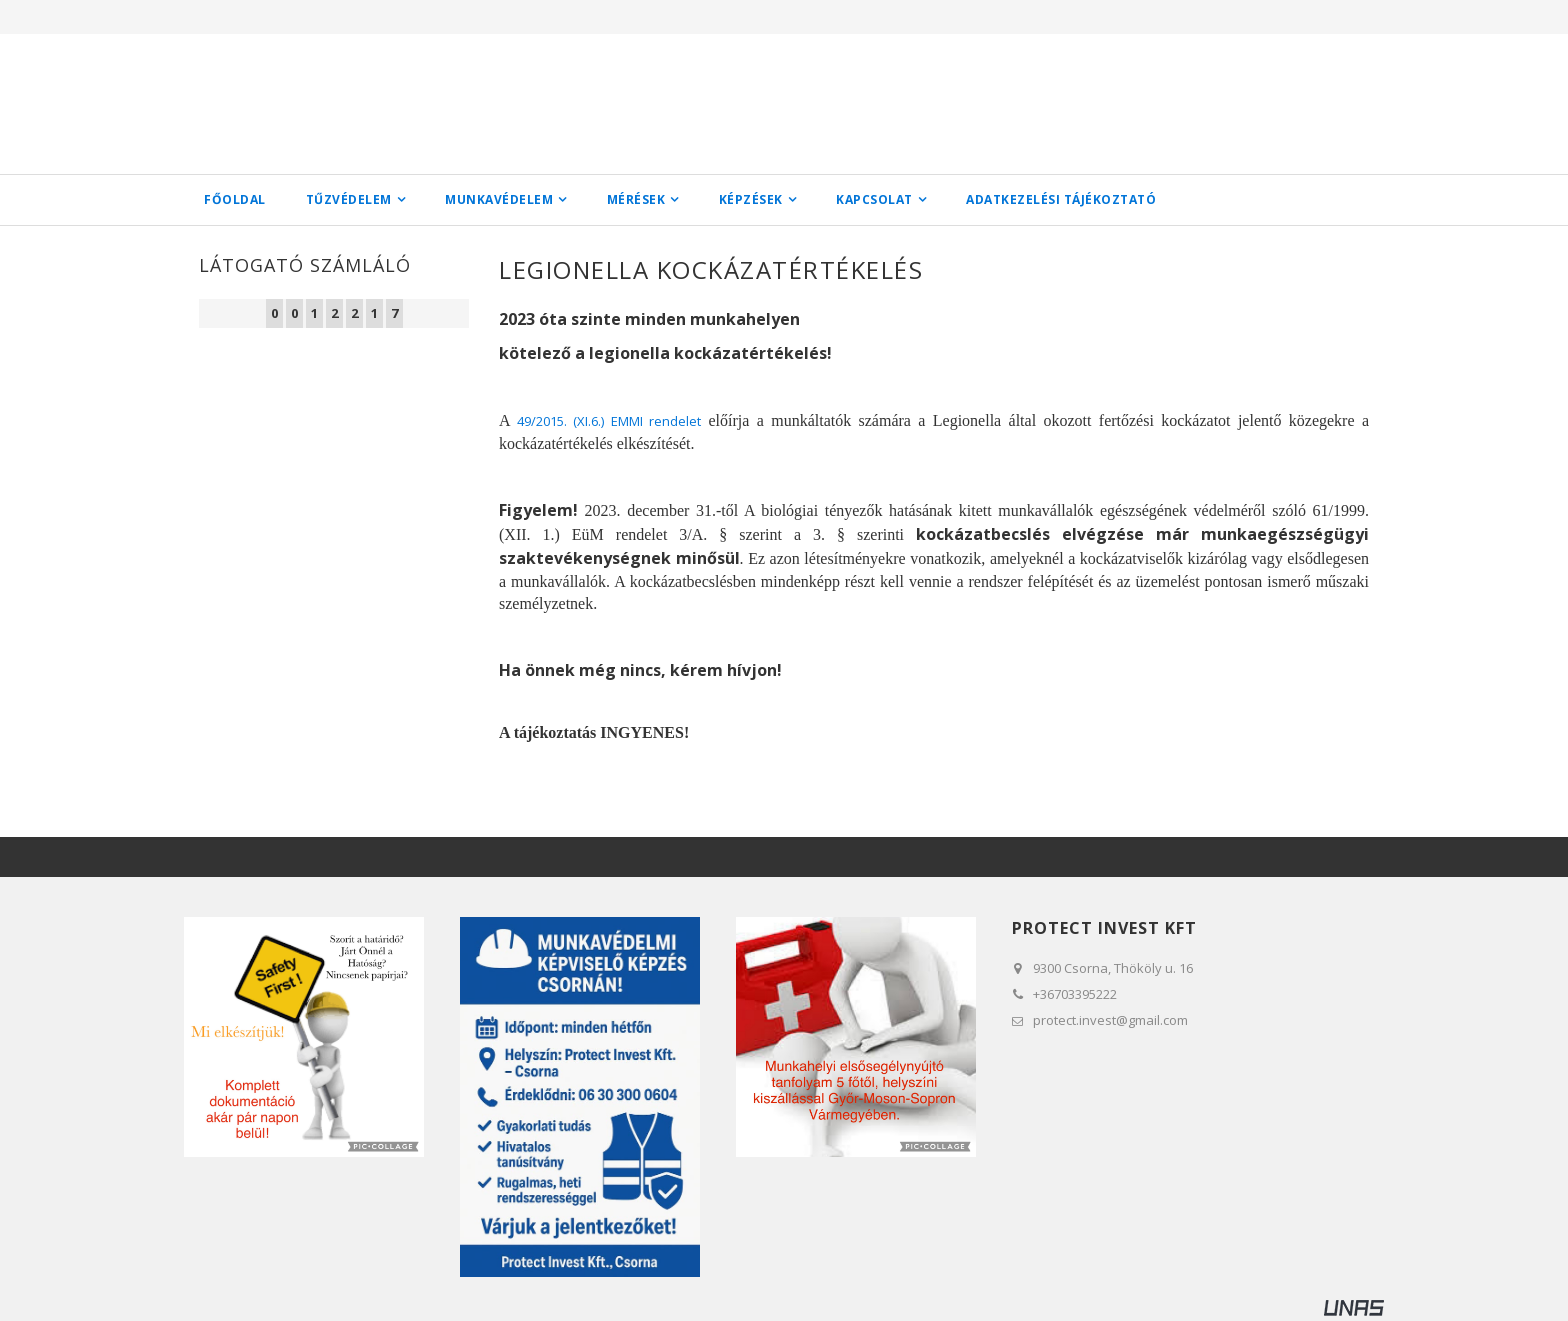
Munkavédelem (499, 199)
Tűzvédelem (349, 199)
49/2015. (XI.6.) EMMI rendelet (609, 421)
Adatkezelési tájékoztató (1061, 199)
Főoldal (235, 199)
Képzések (751, 199)
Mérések (636, 199)
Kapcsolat (874, 199)
